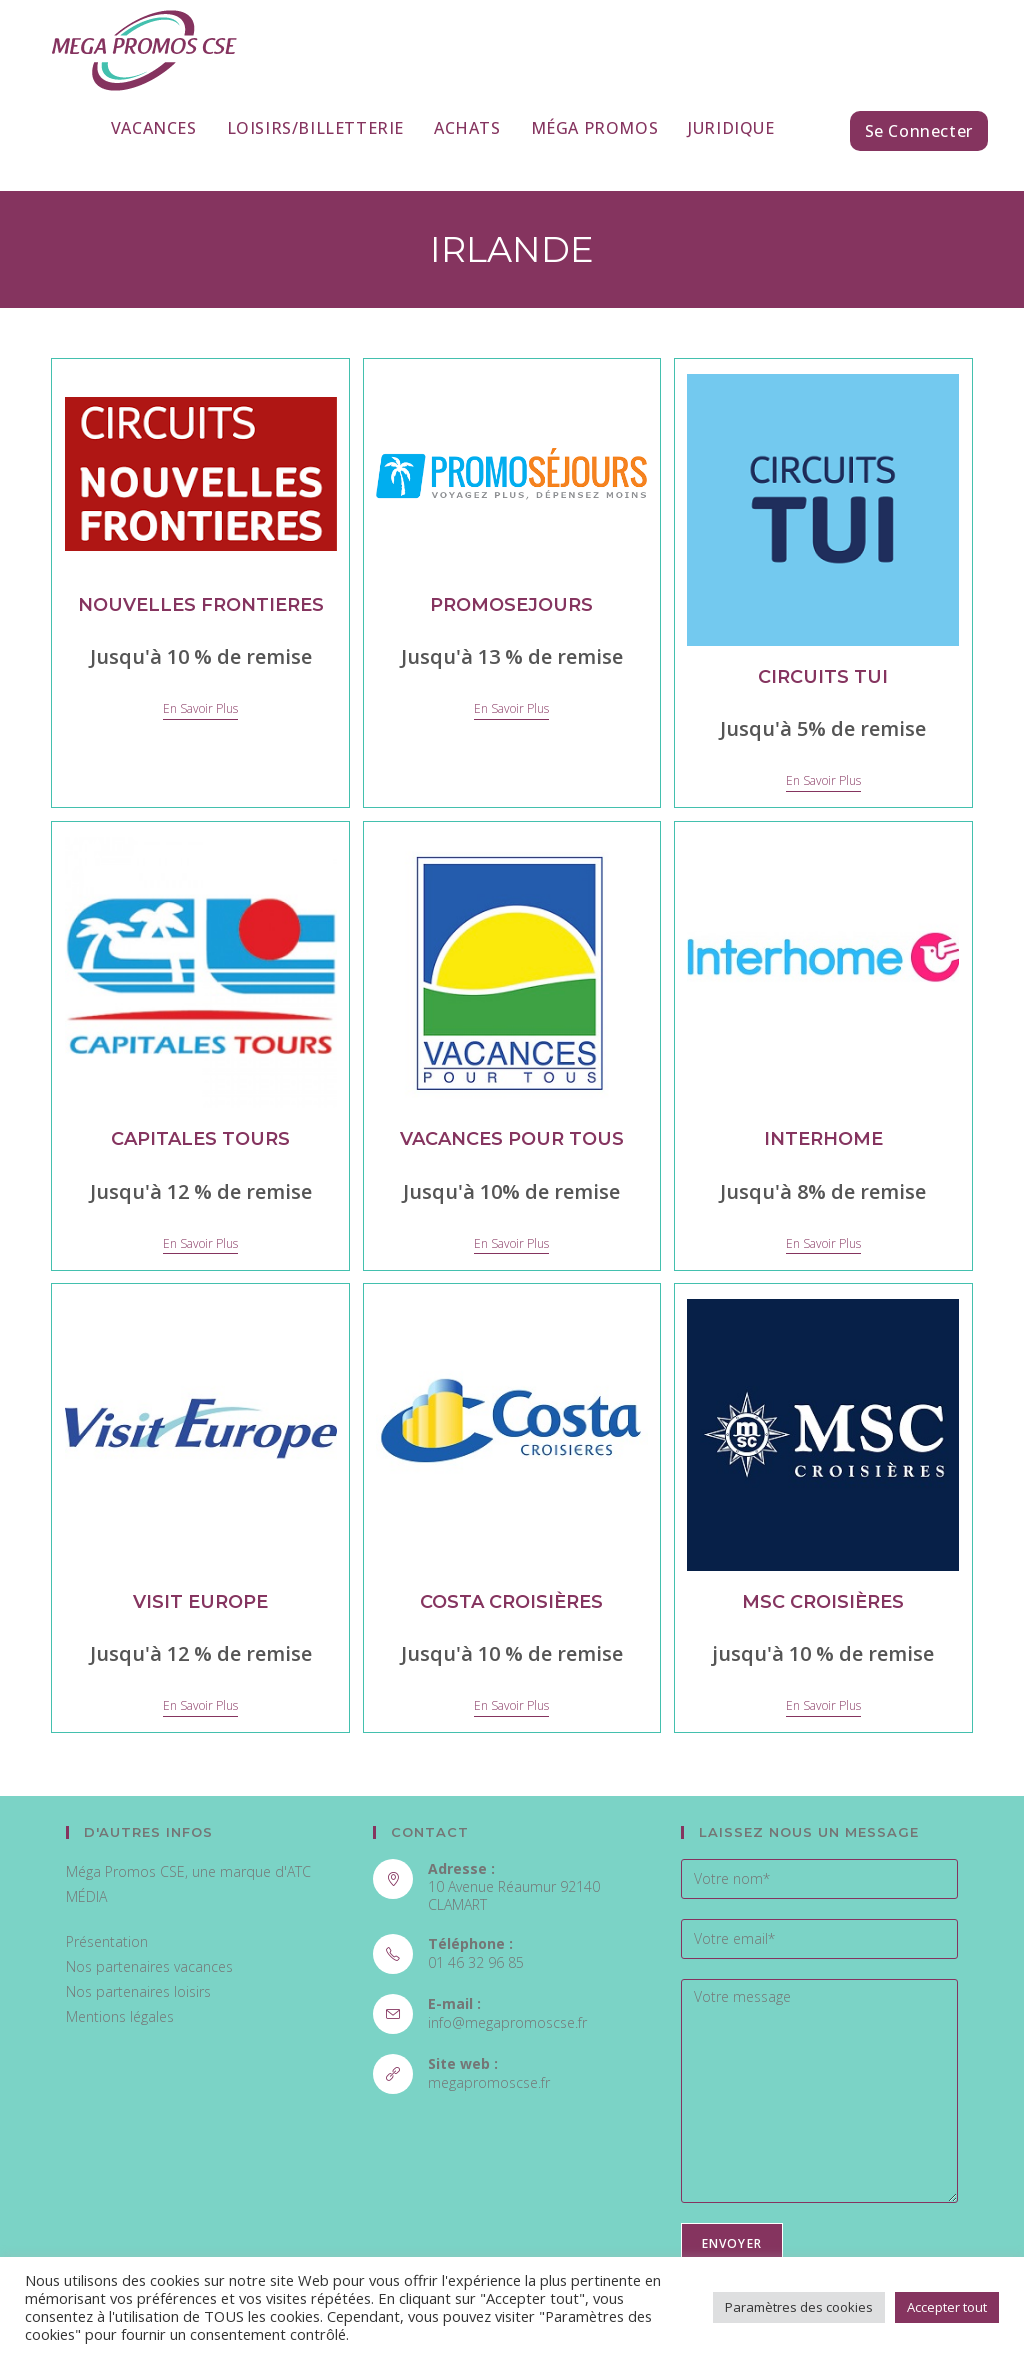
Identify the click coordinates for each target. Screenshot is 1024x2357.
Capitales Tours (200, 1139)
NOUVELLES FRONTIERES (201, 605)
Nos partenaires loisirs (138, 1991)
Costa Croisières (511, 1602)
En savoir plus (200, 709)
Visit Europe (200, 1602)
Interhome (823, 1139)
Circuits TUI (823, 677)
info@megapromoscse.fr (507, 2022)
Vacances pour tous (512, 1139)
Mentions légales (120, 2016)
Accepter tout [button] (947, 2307)
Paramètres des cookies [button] (799, 2307)
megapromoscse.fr (489, 2082)
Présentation (107, 1941)
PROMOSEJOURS (511, 605)
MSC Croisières (823, 1602)
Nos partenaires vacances (149, 1966)
